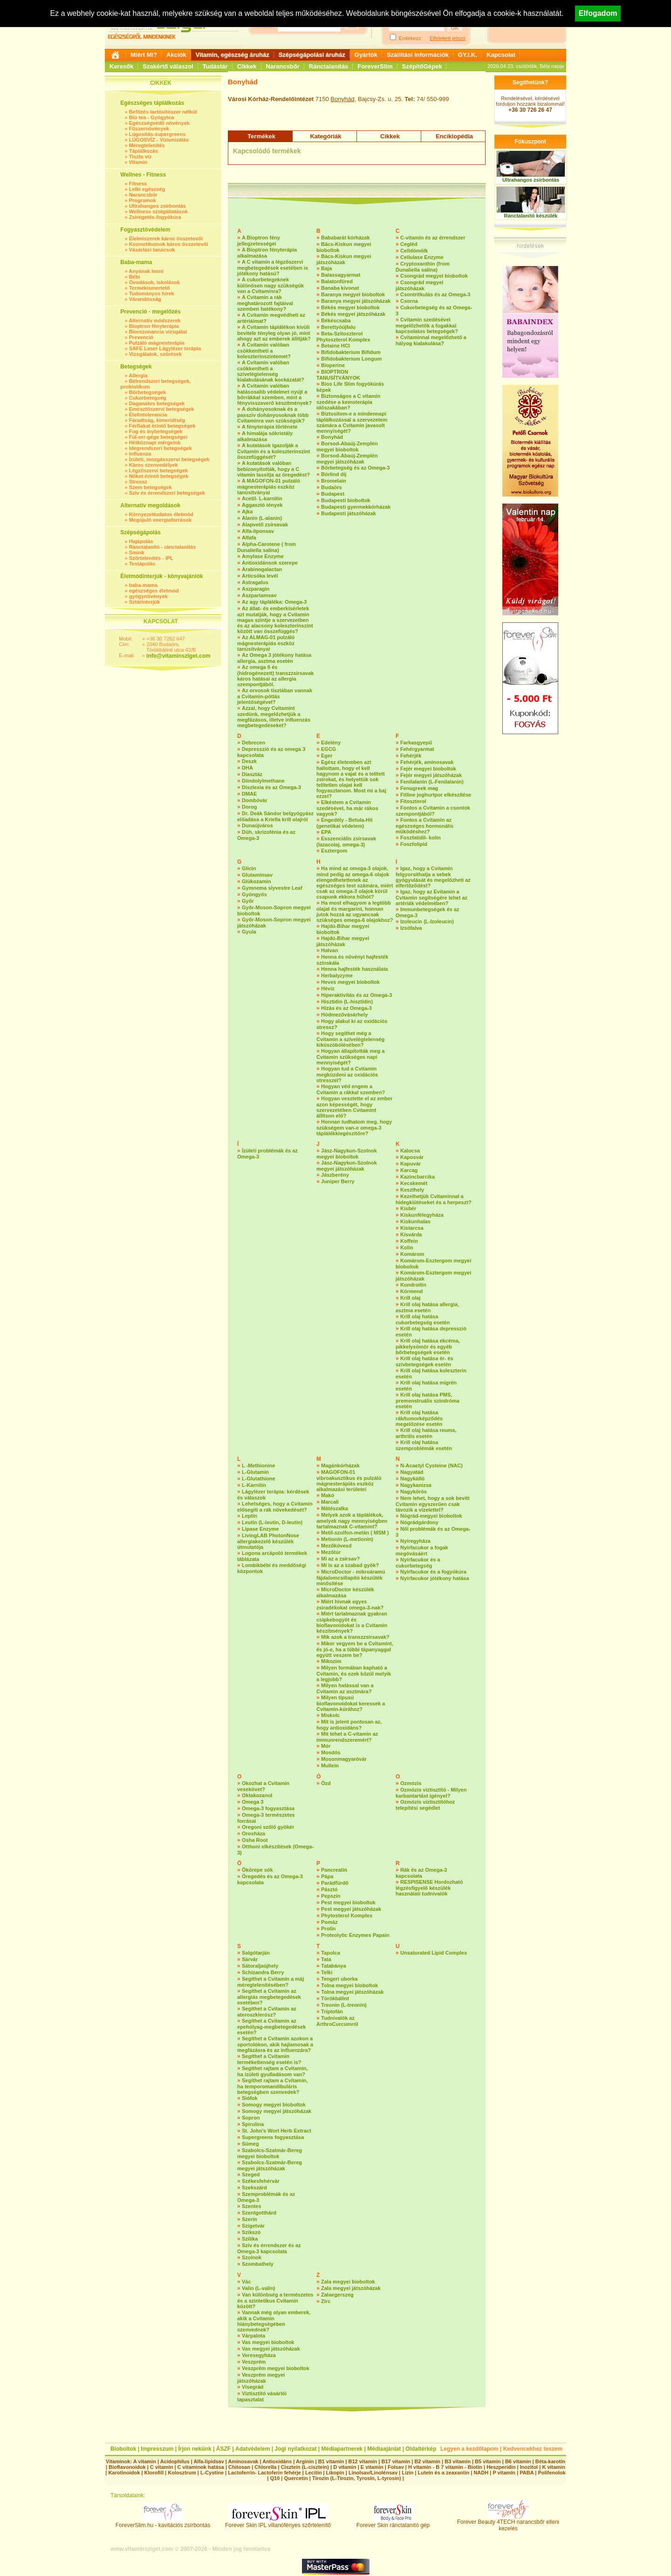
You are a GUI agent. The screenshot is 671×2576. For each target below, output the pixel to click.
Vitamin (138, 162)
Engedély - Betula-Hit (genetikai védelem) (344, 823)
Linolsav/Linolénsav (373, 2472)
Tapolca (330, 1953)
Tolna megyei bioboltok (349, 1985)
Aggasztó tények (262, 505)
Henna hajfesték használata (354, 969)
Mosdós (331, 1752)
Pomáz (329, 1922)
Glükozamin (256, 881)
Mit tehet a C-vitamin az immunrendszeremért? (347, 1737)
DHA (247, 767)
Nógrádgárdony (419, 1522)
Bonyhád (342, 98)
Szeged (251, 2174)
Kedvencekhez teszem (532, 2449)
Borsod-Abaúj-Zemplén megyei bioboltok (347, 446)
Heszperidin (501, 2467)
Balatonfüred (337, 281)
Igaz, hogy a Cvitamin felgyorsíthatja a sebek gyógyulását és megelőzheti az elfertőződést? (433, 876)
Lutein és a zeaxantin (444, 2472)
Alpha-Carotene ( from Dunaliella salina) (266, 547)
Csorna (409, 301)
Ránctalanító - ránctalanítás (162, 547)
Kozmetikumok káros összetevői (168, 244)
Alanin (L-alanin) (262, 518)
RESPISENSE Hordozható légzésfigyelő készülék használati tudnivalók (429, 1887)
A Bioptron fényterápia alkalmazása (267, 253)
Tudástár (215, 66)
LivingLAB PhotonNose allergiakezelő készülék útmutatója (268, 1541)
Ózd (326, 1783)
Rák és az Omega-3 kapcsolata (421, 1873)
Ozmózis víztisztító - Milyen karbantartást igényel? (431, 1793)
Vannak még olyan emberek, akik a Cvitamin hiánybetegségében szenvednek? (273, 2321)
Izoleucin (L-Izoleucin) (427, 921)
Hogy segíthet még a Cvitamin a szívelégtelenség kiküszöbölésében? (350, 1039)
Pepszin (331, 1896)
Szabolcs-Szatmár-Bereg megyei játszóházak (269, 2165)
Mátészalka (334, 1508)
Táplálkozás (143, 151)
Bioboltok (123, 2449)
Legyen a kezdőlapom (469, 2449)
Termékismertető (149, 288)
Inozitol (529, 2467)
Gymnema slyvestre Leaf (272, 888)
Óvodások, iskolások (154, 282)
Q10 (275, 2478)
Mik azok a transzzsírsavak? (355, 1637)
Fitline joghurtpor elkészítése (435, 794)
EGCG (328, 749)
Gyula (249, 931)
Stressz (138, 481)
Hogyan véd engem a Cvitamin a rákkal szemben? (350, 1089)
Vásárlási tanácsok (152, 249)
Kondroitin (413, 1285)
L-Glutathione (258, 1478)
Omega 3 (252, 1802)
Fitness (138, 183)
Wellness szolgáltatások (158, 211)
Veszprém (254, 2362)
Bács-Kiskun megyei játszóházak (343, 259)
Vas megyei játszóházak (271, 2348)
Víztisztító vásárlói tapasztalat (262, 2396)
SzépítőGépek (422, 66)
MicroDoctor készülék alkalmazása (345, 1592)
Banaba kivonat (340, 288)
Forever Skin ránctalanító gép (393, 2522)
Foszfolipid (413, 844)
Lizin (407, 2472)
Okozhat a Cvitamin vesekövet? (263, 1786)
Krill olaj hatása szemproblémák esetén (424, 1445)
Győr (248, 901)
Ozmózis (410, 1783)
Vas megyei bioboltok (268, 2342)
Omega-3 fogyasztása (268, 1808)
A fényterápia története (269, 426)
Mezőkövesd (336, 1545)
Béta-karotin (550, 2461)
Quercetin (296, 2478)
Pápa (327, 1876)
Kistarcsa (412, 1228)
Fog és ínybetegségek (156, 431)
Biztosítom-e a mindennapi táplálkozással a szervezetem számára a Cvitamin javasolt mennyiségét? (351, 422)
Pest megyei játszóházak (351, 1909)
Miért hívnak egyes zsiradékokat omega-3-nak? (349, 1604)
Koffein (409, 1241)
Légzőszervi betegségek (158, 470)
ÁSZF (223, 2449)
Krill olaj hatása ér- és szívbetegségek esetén (424, 1361)
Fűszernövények (149, 128)
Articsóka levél (260, 576)
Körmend (411, 1291)
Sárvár (250, 1959)
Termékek (261, 136)
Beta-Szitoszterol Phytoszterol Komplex (343, 336)
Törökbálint (335, 1998)
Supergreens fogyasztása (273, 2137)
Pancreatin (334, 1870)
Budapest (332, 494)
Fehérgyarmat (417, 749)
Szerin (249, 2219)
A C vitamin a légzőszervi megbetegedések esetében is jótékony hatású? (272, 267)
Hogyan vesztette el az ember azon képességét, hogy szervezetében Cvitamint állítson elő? (354, 1107)
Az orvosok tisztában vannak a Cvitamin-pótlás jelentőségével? (274, 696)
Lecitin (313, 2472)
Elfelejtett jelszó (447, 38)
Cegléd (409, 244)
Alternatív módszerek (154, 320)
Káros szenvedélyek (153, 465)
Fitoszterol (413, 801)
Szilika (250, 2239)
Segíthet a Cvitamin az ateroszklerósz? (266, 2011)
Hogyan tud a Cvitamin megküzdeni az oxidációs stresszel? (347, 1074)
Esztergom (334, 850)
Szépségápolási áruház (312, 54)
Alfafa (249, 537)
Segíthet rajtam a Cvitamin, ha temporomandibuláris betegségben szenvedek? (272, 2086)
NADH (480, 2472)
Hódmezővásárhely (344, 1014)
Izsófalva (411, 928)
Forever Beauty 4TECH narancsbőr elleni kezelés (508, 2523)
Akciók (176, 54)
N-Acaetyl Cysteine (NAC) (431, 1465)
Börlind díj (333, 474)
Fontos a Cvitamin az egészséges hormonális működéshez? (424, 825)
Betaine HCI (335, 345)
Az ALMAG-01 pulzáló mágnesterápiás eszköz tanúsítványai (265, 643)
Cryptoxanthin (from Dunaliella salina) (423, 267)
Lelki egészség (147, 189)
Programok (142, 200)
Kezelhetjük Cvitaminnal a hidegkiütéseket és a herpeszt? (434, 1199)
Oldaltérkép (420, 2449)
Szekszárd (254, 2187)
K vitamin (553, 2467)
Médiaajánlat (384, 2449)
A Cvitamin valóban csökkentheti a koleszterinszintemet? (264, 350)
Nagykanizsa (415, 1485)
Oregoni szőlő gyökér (268, 1827)
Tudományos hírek (151, 293)
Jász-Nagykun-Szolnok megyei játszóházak (346, 1166)
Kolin (406, 1247)
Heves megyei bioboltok (350, 982)
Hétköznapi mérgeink (155, 442)
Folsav (396, 2467)
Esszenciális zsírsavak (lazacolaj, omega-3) (346, 841)
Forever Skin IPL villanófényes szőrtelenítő (278, 2522)
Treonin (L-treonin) (344, 2005)
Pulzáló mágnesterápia (157, 343)
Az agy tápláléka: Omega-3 (274, 602)
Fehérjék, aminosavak (426, 762)
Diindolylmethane (263, 781)
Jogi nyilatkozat (295, 2449)
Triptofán (332, 2011)
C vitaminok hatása (201, 2467)
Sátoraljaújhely (260, 1966)
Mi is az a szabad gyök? (350, 1565)
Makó (327, 1495)
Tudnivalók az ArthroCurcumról (337, 2021)
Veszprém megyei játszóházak (261, 2378)
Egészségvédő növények (159, 123)
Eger (326, 755)
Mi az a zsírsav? (340, 1558)
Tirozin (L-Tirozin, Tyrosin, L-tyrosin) (356, 2478)
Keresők (121, 66)
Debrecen (253, 742)
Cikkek (247, 66)
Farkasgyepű (416, 742)
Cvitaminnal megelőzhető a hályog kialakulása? (431, 340)
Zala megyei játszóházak (351, 2288)
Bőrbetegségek (147, 392)
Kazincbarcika (417, 1176)
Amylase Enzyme (263, 556)
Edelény (331, 742)
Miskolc (330, 1715)
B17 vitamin (395, 2461)
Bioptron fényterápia (154, 326)
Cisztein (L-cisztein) (305, 2467)
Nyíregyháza (415, 1541)
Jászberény (335, 1175)
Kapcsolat (500, 54)
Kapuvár (410, 1163)
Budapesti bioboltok (345, 500)
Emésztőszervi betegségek (161, 409)
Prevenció (141, 337)
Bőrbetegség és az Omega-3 (355, 467)
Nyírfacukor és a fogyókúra (433, 1571)
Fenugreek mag (419, 788)
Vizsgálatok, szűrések (155, 354)
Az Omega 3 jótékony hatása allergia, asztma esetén (274, 658)
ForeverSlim (374, 66)
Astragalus (255, 582)
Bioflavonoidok (127, 2467)
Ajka (247, 511)
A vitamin (144, 2461)
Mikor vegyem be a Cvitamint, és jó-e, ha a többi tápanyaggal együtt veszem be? (354, 1649)
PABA (527, 2472)
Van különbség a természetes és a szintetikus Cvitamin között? (275, 2300)
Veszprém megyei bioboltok (275, 2368)
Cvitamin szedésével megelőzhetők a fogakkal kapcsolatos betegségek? (427, 325)
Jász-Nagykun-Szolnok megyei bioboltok (346, 1153)
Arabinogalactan (262, 569)
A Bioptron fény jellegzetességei (258, 240)
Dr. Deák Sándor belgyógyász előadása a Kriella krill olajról (275, 816)
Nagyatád (412, 1472)
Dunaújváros (257, 825)
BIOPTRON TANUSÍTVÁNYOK (338, 375)
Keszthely (412, 1190)
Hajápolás (141, 541)
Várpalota (253, 2335)
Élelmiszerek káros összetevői (166, 238)
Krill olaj (410, 1298)
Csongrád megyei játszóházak (419, 285)
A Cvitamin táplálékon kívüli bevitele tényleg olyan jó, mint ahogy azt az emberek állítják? (274, 332)
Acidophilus (175, 2461)
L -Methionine (258, 1465)
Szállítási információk (418, 54)
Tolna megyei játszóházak (352, 1992)
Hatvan (329, 950)
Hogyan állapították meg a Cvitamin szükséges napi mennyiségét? (350, 1056)
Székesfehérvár (261, 2181)
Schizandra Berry (263, 1972)
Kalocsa (410, 1150)
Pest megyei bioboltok (348, 1902)
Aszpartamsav (259, 595)
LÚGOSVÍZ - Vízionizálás (159, 140)
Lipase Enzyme (260, 1529)
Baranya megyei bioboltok (353, 294)
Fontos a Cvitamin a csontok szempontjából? (433, 811)
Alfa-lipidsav (208, 2461)
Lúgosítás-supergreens (157, 134)
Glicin (249, 868)
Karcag (409, 1170)
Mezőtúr (331, 1552)
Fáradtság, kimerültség (157, 420)
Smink (136, 552)
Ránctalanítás (329, 66)
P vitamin (505, 2472)
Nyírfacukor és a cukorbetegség (418, 1562)
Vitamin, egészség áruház (232, 54)
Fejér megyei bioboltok (428, 768)
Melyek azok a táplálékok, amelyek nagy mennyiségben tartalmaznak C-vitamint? (351, 1520)
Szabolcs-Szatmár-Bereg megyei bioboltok (269, 2153)
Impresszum (157, 2449)
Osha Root (255, 1840)
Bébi (134, 276)
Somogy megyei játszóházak (276, 2111)
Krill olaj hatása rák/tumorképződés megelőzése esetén (419, 1418)
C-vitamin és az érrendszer (432, 237)
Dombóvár (254, 800)
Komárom (412, 1254)
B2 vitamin (427, 2461)
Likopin (335, 2472)
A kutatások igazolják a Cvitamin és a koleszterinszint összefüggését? (273, 451)
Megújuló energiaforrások (160, 520)
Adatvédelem (252, 2449)
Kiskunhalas (415, 1221)
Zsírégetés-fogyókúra (155, 217)
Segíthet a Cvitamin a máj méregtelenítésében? (270, 1982)
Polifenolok (551, 2472)
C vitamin (161, 2467)
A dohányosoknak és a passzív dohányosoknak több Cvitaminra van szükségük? (272, 414)
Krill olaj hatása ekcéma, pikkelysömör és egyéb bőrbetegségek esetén (428, 1346)
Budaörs (331, 487)
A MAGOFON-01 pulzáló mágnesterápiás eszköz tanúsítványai (268, 486)
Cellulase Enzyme (422, 257)
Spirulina (253, 2124)
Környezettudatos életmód (161, 514)
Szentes (251, 2206)
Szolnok (251, 2257)
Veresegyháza (259, 2355)
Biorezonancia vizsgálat (158, 331)
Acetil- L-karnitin (262, 498)
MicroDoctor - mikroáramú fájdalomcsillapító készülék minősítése (350, 1577)
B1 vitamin (331, 2461)
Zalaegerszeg (337, 2294)
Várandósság (145, 299)
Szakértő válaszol (168, 66)
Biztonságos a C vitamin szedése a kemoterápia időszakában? (348, 401)
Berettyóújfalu (338, 327)
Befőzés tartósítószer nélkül (163, 112)
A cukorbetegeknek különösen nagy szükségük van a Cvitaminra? (270, 285)
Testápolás (142, 563)
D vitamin (344, 2467)
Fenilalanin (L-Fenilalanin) (432, 781)
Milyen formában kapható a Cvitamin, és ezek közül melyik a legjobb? (353, 1673)
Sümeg (250, 2144)
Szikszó (251, 2232)
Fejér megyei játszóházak (431, 775)
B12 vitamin (362, 2461)
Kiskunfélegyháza (422, 1215)
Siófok (250, 2098)
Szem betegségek (150, 487)
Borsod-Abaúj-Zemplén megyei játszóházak (347, 458)
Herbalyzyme (337, 975)
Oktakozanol (257, 1795)
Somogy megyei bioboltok (274, 2104)
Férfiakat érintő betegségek (162, 426)
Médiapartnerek (342, 2449)
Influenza (140, 454)
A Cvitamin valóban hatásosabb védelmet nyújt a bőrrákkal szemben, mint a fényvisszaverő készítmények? (274, 394)
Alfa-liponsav (258, 531)
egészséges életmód (154, 590)
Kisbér (408, 1208)
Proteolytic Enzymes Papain (355, 1935)
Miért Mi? (143, 54)
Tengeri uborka (339, 1979)
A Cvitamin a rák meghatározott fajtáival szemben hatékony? (265, 303)
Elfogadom (598, 13)
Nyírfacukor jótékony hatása (434, 1578)
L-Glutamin (255, 1472)
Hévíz (328, 988)
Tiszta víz (140, 156)
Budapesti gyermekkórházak (355, 507)
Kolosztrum (182, 2472)
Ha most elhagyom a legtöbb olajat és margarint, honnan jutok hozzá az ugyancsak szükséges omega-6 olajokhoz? (354, 911)
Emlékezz (410, 38)
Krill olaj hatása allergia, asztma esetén (427, 1307)
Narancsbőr (283, 66)
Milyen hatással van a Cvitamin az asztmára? (345, 1688)
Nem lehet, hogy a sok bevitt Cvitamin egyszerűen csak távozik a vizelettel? (433, 1504)
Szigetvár (253, 2225)
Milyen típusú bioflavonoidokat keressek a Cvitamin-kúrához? (350, 1703)
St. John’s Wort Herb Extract (276, 2130)
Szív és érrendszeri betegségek (167, 493)
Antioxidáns (277, 2461)
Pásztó (329, 1889)
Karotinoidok (124, 2472)
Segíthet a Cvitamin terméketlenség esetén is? (269, 2059)
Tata (326, 1959)
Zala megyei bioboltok (348, 2281)
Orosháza (253, 1833)
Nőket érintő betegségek (159, 476)
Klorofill (154, 2472)
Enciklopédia (454, 136)
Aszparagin (255, 589)
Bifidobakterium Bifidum (351, 352)
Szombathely (258, 2264)
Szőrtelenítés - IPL (151, 558)
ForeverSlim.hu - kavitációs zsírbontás (163, 2522)
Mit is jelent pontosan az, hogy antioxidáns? (349, 1725)
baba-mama (143, 585)
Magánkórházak (340, 1465)
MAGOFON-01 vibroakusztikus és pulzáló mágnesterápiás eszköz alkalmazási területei (348, 1480)
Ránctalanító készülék (531, 215)
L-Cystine (212, 2472)
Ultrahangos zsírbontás (157, 206)
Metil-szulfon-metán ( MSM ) (355, 1532)
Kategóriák (325, 136)
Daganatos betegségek (157, 403)
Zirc (325, 2301)
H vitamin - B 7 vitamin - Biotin (445, 2467)
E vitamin (372, 2467)
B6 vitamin (518, 2461)
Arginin (305, 2461)
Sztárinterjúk (144, 602)
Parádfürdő (335, 1883)
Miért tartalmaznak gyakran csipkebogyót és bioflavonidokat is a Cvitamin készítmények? (351, 1622)
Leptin (249, 1516)
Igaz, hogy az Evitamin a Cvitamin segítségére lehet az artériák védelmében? (431, 897)
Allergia (138, 375)
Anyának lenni (146, 271)
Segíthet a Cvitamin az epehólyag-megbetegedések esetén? (271, 2026)
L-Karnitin (254, 1485)
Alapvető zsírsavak (265, 524)
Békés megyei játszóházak (353, 314)
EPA (326, 832)
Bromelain (333, 481)
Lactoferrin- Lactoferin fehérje (264, 2472)
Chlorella (265, 2467)
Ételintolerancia (148, 414)
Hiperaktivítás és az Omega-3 (356, 995)
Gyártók (366, 54)
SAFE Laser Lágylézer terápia (165, 348)
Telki (326, 1972)
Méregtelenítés (147, 145)
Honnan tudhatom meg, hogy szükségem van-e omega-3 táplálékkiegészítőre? (354, 1127)
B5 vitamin (488, 2461)
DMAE (249, 794)
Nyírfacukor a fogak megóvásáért (422, 1550)
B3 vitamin (458, 2461)
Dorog (249, 807)
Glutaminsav (257, 875)
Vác (246, 2281)
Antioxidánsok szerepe (270, 563)
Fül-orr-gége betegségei (158, 437)
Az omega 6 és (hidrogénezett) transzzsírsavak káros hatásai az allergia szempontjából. (275, 675)
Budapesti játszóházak (348, 513)
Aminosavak (243, 2461)
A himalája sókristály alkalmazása (265, 436)
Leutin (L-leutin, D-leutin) (272, 1522)
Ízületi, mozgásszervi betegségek (169, 459)
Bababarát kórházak (345, 237)
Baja (326, 268)
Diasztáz (252, 774)
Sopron (251, 2117)
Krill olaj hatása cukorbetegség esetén (423, 1319)
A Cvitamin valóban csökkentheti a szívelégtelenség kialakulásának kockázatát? (270, 371)
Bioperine (333, 365)
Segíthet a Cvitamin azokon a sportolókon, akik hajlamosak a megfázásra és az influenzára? (275, 2044)
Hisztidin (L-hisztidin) (347, 1001)
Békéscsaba (336, 320)
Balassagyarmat (340, 275)
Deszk (249, 761)
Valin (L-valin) (258, 2288)
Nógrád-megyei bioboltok (431, 1516)
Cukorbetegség (147, 398)
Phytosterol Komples (346, 1915)
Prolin (328, 1928)
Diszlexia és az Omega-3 (271, 787)
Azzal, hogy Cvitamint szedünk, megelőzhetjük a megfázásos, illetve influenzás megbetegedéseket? (273, 716)
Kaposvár (412, 1157)
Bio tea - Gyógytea (151, 117)
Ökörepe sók (257, 1870)
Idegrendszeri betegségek (160, 448)
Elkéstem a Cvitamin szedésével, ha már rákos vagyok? (347, 808)
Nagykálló (412, 1478)
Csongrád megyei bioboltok (434, 276)
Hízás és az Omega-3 (346, 1008)
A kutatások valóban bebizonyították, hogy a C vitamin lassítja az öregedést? (273, 468)
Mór (325, 1746)
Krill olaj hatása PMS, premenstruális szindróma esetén (427, 1400)
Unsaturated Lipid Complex (433, 1953)
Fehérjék (410, 755)
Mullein (330, 1765)
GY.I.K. (467, 54)
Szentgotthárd (259, 2212)
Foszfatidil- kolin (420, 837)
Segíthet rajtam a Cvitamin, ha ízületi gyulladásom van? (272, 2071)
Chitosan (239, 2467)
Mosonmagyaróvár (344, 1759)
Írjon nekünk (194, 2449)
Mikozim (331, 1661)
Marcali (330, 1502)
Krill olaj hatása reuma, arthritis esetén (426, 1433)
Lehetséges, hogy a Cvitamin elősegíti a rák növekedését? (275, 1507)
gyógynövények (148, 596)
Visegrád (252, 2387)
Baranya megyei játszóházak (355, 301)
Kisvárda (411, 1234)
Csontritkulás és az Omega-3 (435, 294)
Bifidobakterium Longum (351, 358)
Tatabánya (333, 1966)
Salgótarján (256, 1953)
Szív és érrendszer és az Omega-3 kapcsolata (269, 2248)
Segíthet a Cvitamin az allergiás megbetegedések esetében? (269, 1996)
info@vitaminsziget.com (178, 656)
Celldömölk (414, 250)
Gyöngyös (254, 894)
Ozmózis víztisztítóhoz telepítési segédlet (425, 1805)
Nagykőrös (413, 1491)
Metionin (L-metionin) (347, 1539)
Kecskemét (413, 1183)
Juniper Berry (338, 1181)
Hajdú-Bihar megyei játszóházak (342, 941)
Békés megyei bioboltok (350, 307)
